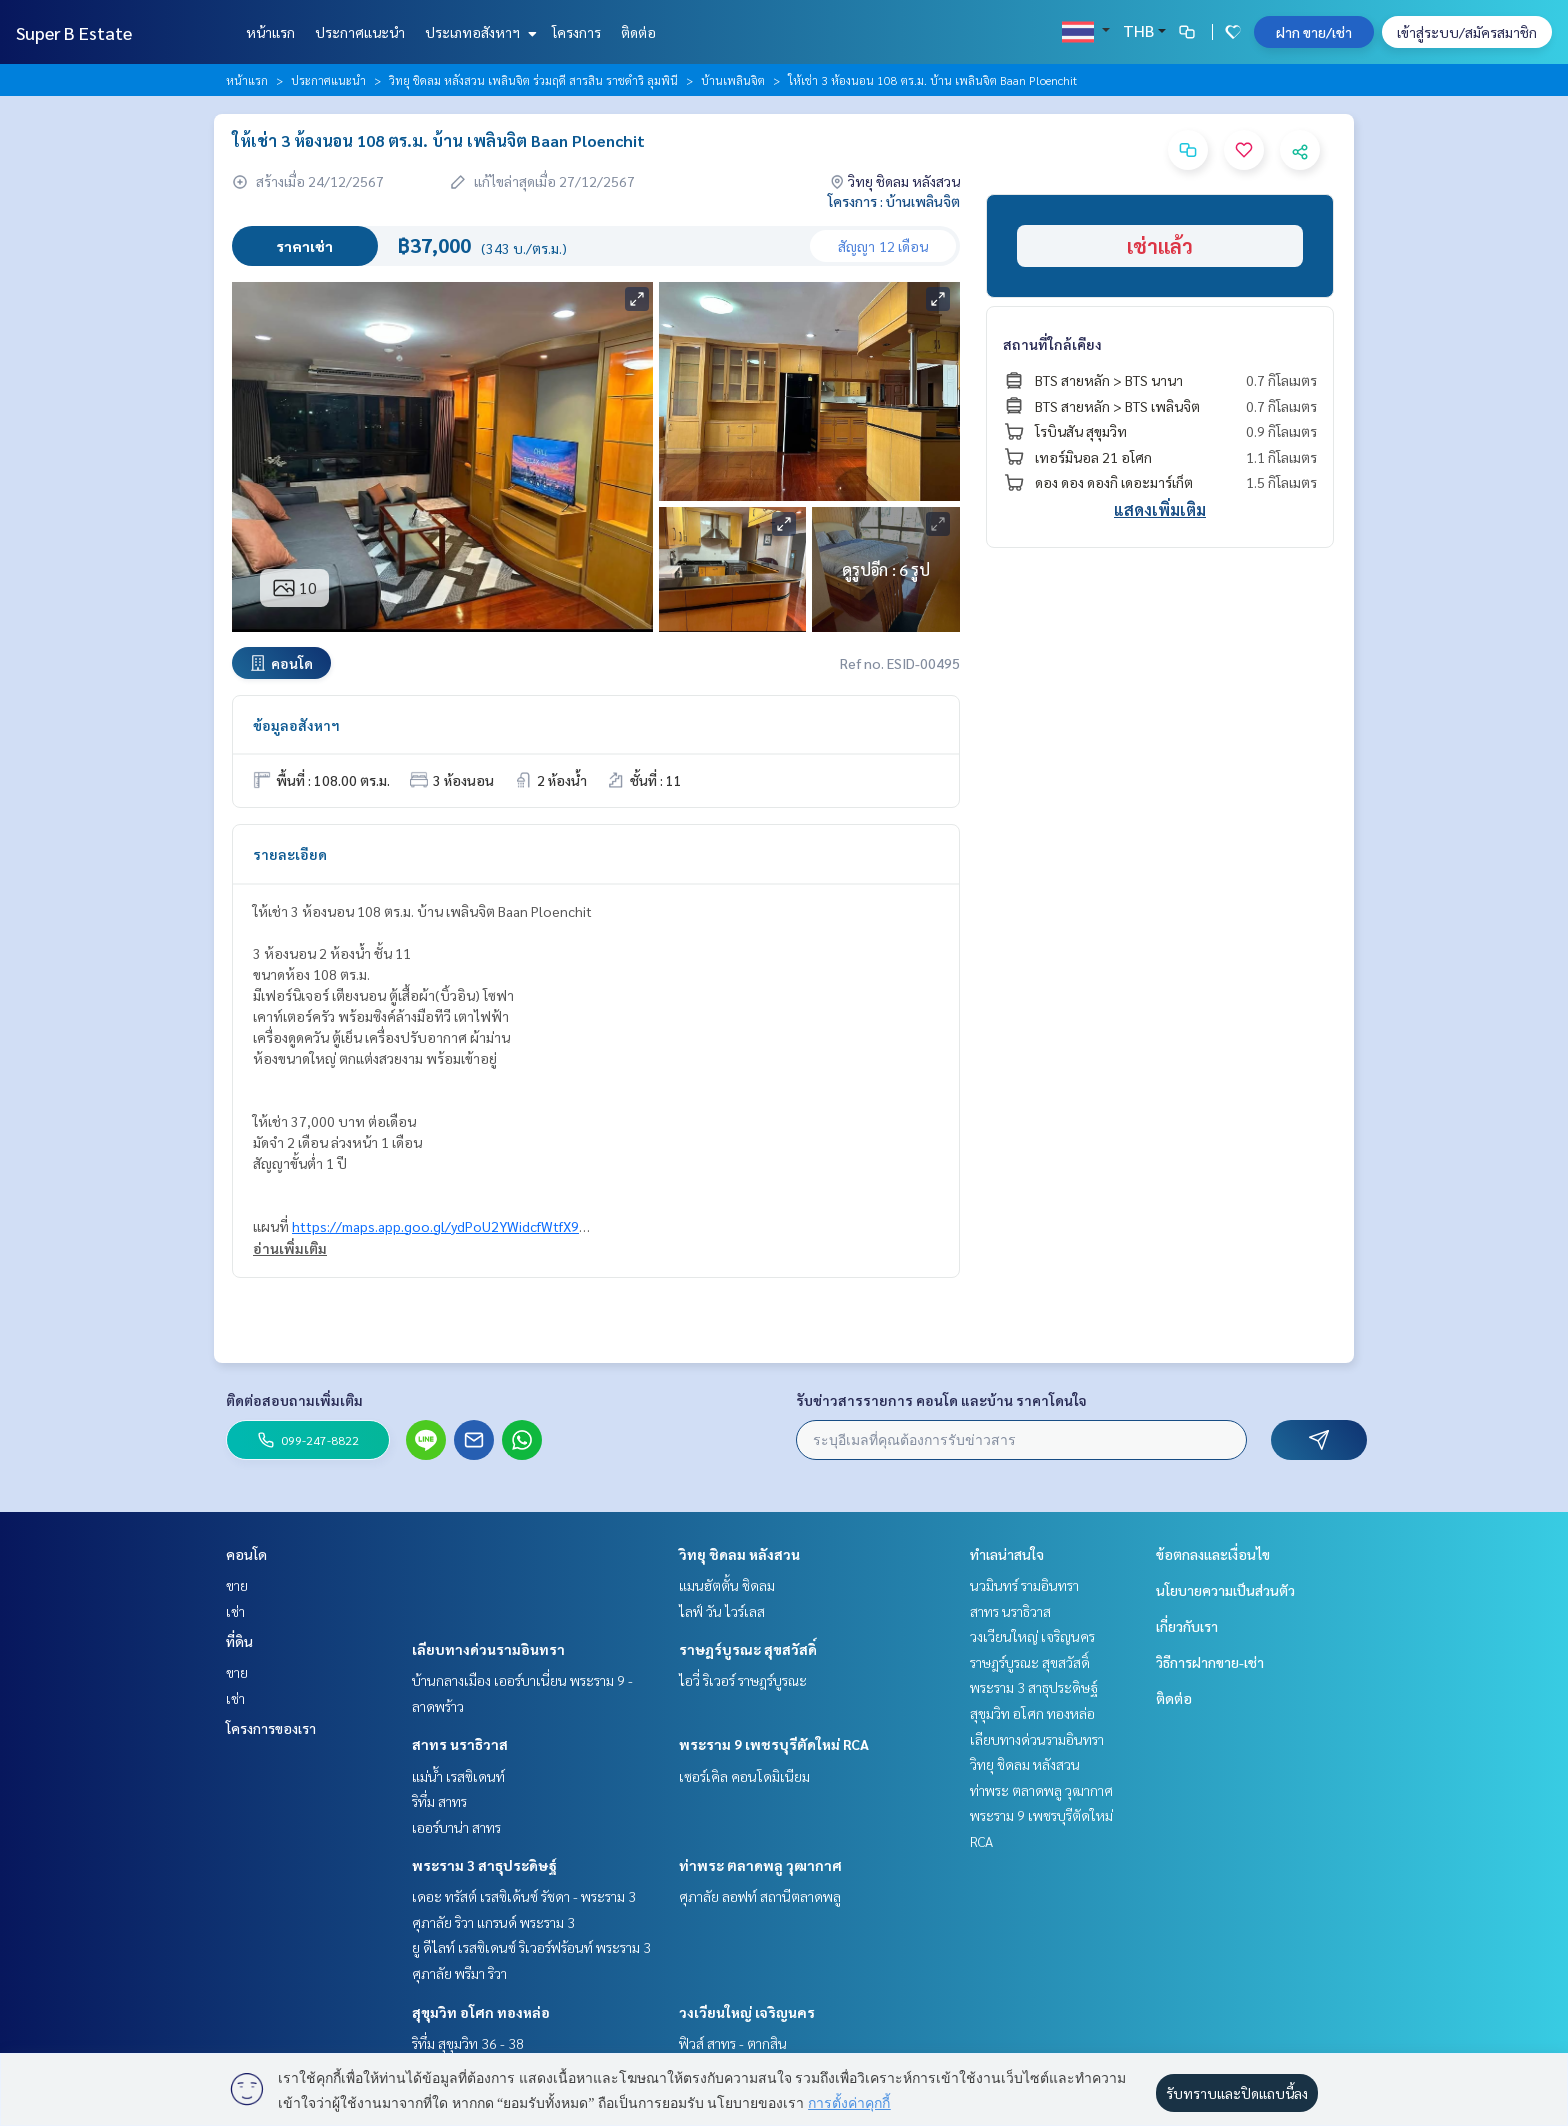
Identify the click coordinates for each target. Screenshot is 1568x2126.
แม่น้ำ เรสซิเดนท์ (458, 1776)
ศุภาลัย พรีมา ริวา (459, 1973)
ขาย (237, 1585)
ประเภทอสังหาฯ (478, 32)
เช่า (235, 1611)
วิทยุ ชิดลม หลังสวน (739, 1554)
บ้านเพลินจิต (733, 80)
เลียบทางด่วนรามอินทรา (488, 1649)
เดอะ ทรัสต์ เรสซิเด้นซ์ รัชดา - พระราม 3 (524, 1896)
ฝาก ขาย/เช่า (1314, 32)
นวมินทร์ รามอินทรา (1024, 1585)
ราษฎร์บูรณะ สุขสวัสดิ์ (748, 1649)
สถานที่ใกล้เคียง (1052, 344)
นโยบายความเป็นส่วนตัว (1225, 1590)
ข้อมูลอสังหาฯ (296, 725)
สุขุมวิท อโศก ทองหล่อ (481, 2012)
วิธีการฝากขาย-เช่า (1210, 1662)
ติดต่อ (638, 32)
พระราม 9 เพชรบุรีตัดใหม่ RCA (774, 1744)
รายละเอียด (290, 854)
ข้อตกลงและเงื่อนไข (1213, 1554)
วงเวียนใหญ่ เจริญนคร (747, 2012)
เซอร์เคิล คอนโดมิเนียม (744, 1776)
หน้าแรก (270, 32)
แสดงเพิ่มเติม (1160, 509)
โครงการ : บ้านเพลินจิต (894, 201)
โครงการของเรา (271, 1728)
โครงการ (576, 32)
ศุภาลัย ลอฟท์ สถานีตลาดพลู (760, 1896)
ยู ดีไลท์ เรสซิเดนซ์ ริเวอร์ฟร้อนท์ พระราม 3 (531, 1947)
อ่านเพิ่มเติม (290, 1248)
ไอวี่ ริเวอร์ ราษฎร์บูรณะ (743, 1680)
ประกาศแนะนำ (360, 32)
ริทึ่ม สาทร (439, 1801)
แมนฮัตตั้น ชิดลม (727, 1585)
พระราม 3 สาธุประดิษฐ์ (484, 1865)
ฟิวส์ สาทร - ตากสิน (733, 2043)
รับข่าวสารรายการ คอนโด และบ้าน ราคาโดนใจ (941, 1400)
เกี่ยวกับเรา (1187, 1626)
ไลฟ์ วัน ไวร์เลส (722, 1611)
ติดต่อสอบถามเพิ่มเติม (294, 1400)
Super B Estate (74, 32)
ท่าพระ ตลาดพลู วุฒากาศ (760, 1865)
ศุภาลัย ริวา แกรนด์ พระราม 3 (493, 1922)
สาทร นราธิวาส (460, 1744)
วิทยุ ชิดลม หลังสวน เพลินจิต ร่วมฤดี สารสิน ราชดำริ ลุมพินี (533, 80)
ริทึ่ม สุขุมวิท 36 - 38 (468, 2043)
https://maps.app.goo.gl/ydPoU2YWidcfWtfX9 (435, 1226)
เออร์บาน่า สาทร (456, 1827)
